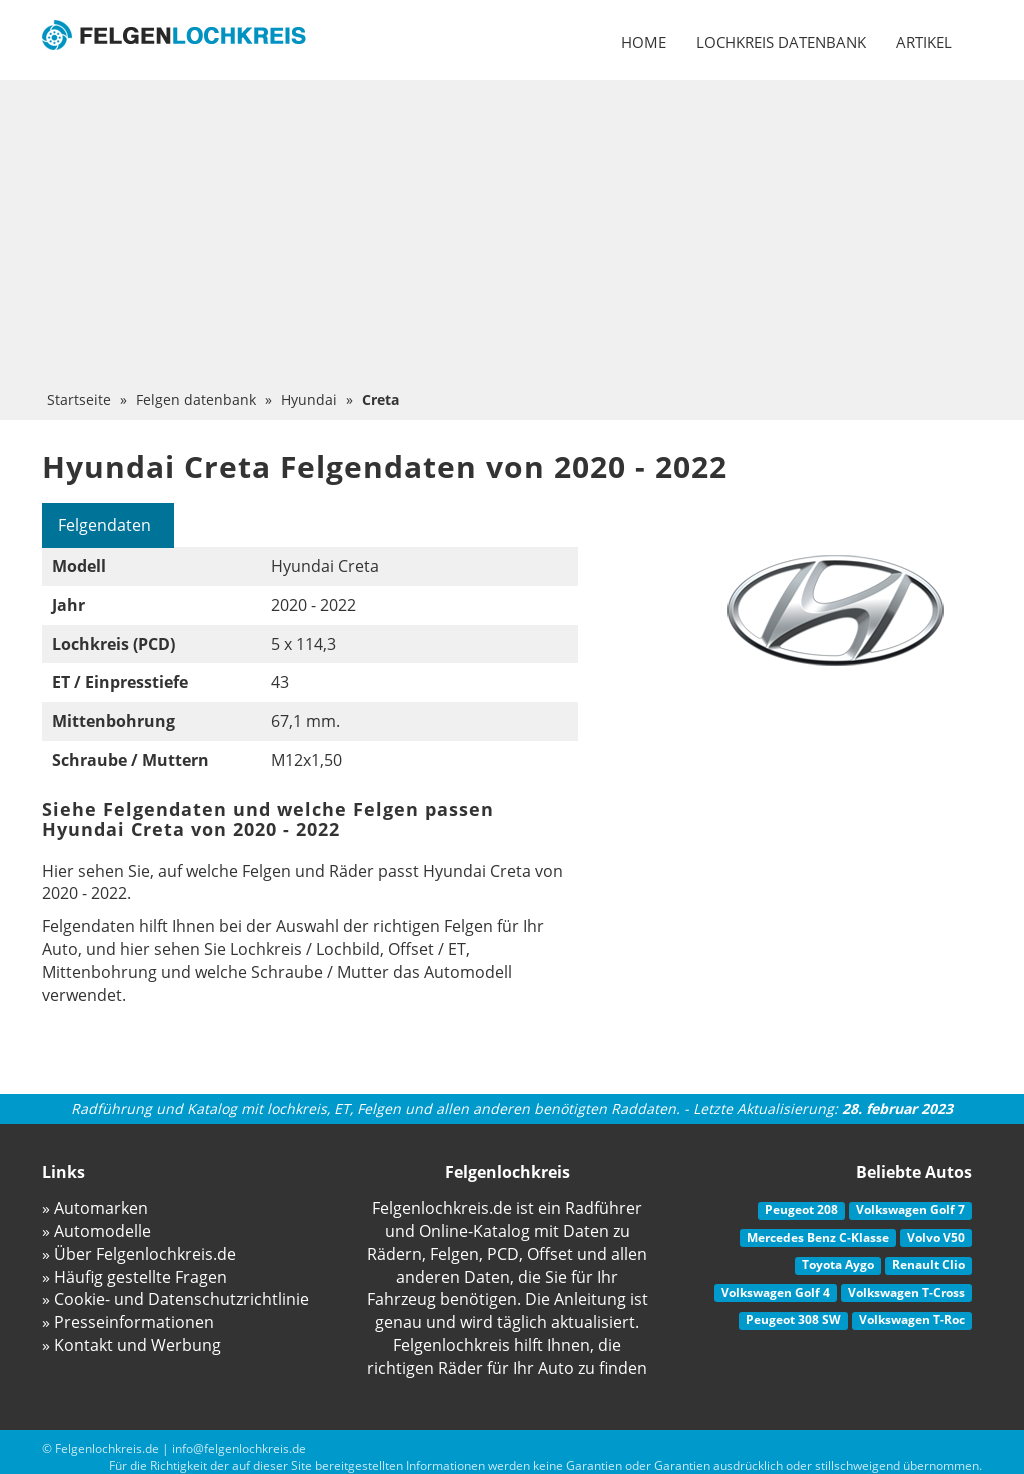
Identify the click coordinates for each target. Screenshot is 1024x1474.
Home (643, 42)
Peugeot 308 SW (793, 1319)
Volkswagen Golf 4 (775, 1292)
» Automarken (95, 1208)
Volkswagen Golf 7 (910, 1209)
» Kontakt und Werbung (131, 1345)
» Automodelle (96, 1231)
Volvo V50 (936, 1237)
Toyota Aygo (838, 1264)
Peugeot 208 (801, 1209)
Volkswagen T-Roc (912, 1319)
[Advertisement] (512, 240)
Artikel (924, 42)
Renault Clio (928, 1264)
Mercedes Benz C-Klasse (818, 1237)
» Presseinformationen (128, 1322)
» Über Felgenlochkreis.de (139, 1254)
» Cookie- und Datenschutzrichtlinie (175, 1299)
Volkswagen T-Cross (906, 1292)
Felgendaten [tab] (104, 525)
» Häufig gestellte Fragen (134, 1277)
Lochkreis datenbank (781, 42)
